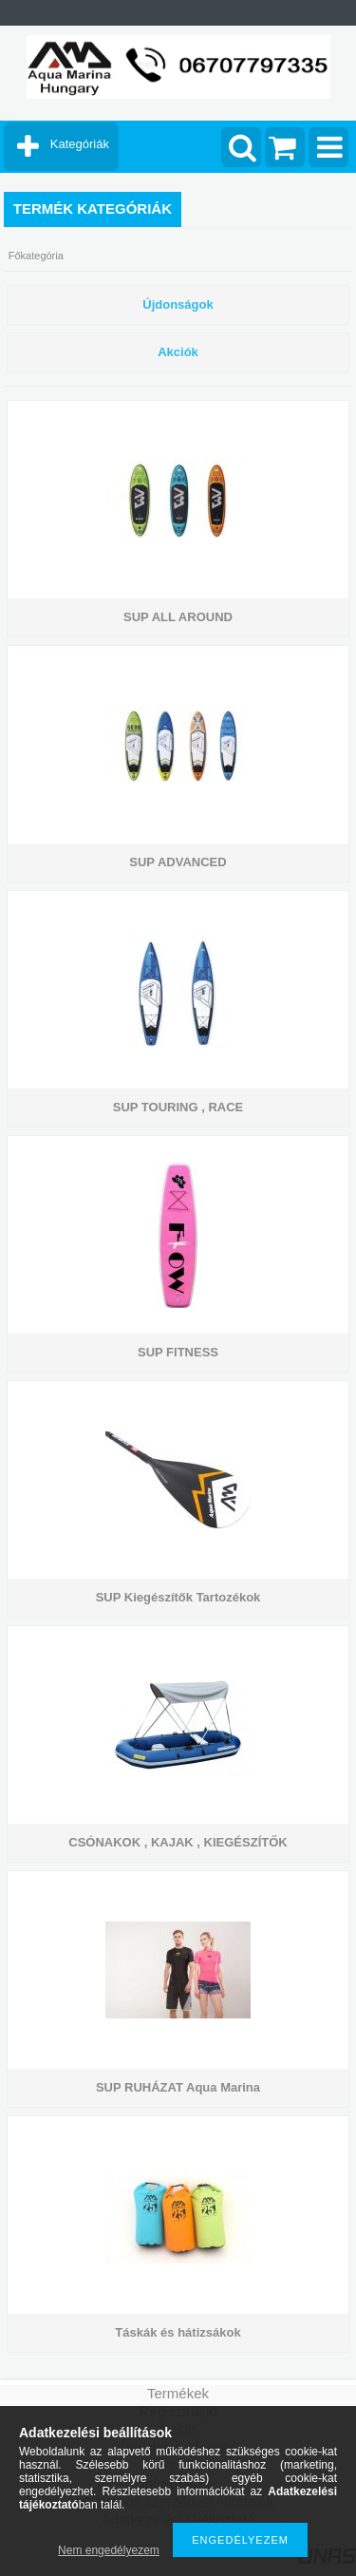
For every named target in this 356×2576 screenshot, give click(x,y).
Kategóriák (79, 144)
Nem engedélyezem (108, 2550)
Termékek (178, 2393)
